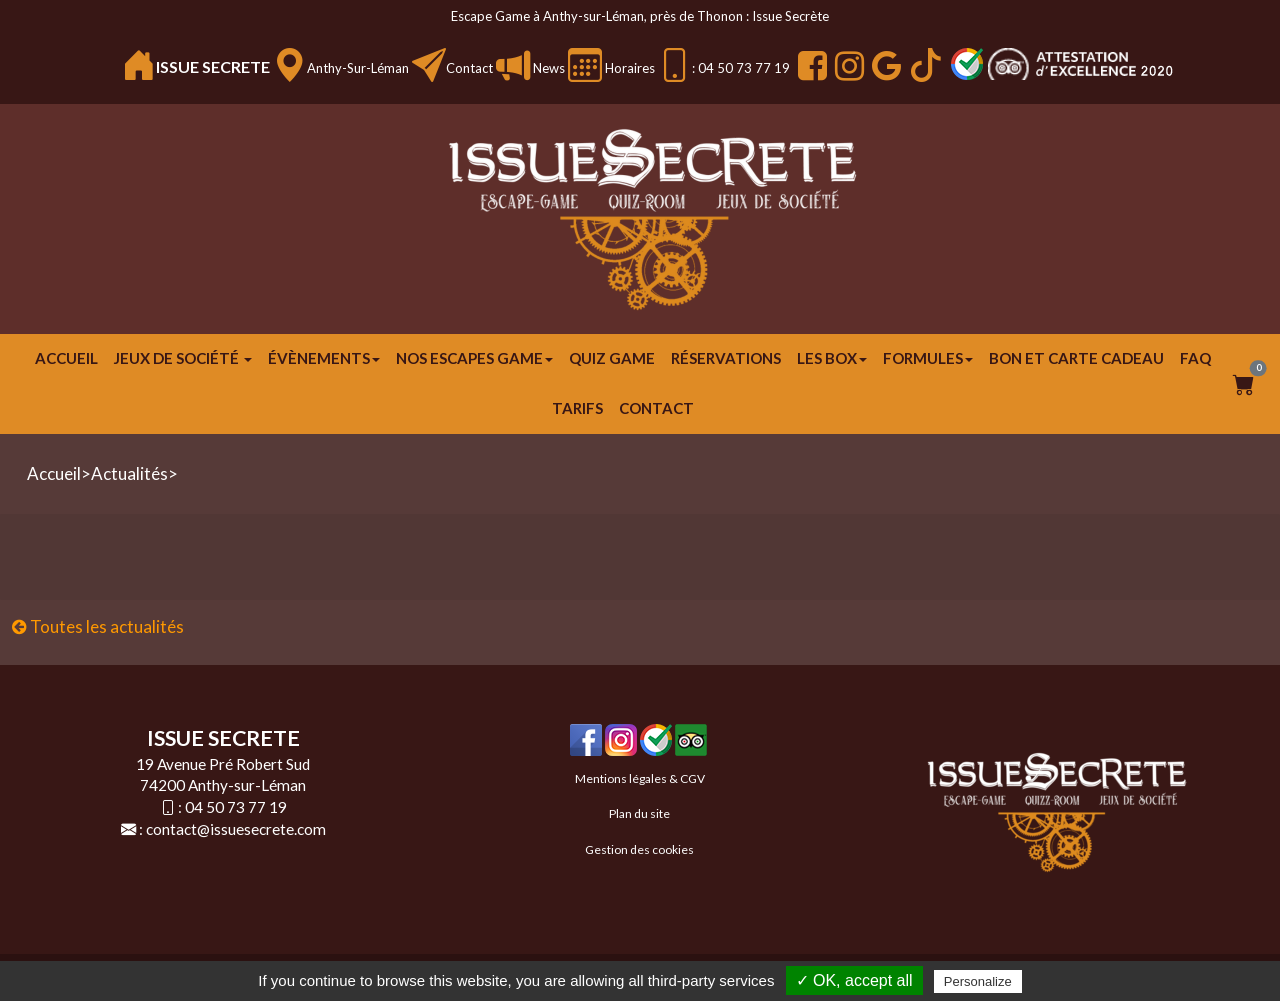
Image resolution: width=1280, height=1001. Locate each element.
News (547, 68)
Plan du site (639, 813)
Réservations (726, 358)
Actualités (129, 473)
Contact (469, 68)
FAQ (1195, 358)
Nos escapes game (474, 358)
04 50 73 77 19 (236, 807)
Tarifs (577, 408)
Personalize (978, 981)
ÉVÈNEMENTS (324, 358)
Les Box (832, 358)
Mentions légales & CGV (640, 778)
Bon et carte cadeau (1076, 358)
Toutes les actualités (98, 626)
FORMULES (928, 358)
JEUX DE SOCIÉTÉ (183, 358)
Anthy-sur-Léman (358, 68)
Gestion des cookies (639, 849)
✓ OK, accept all (854, 980)
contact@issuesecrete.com (236, 829)
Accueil (66, 358)
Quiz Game (612, 358)
